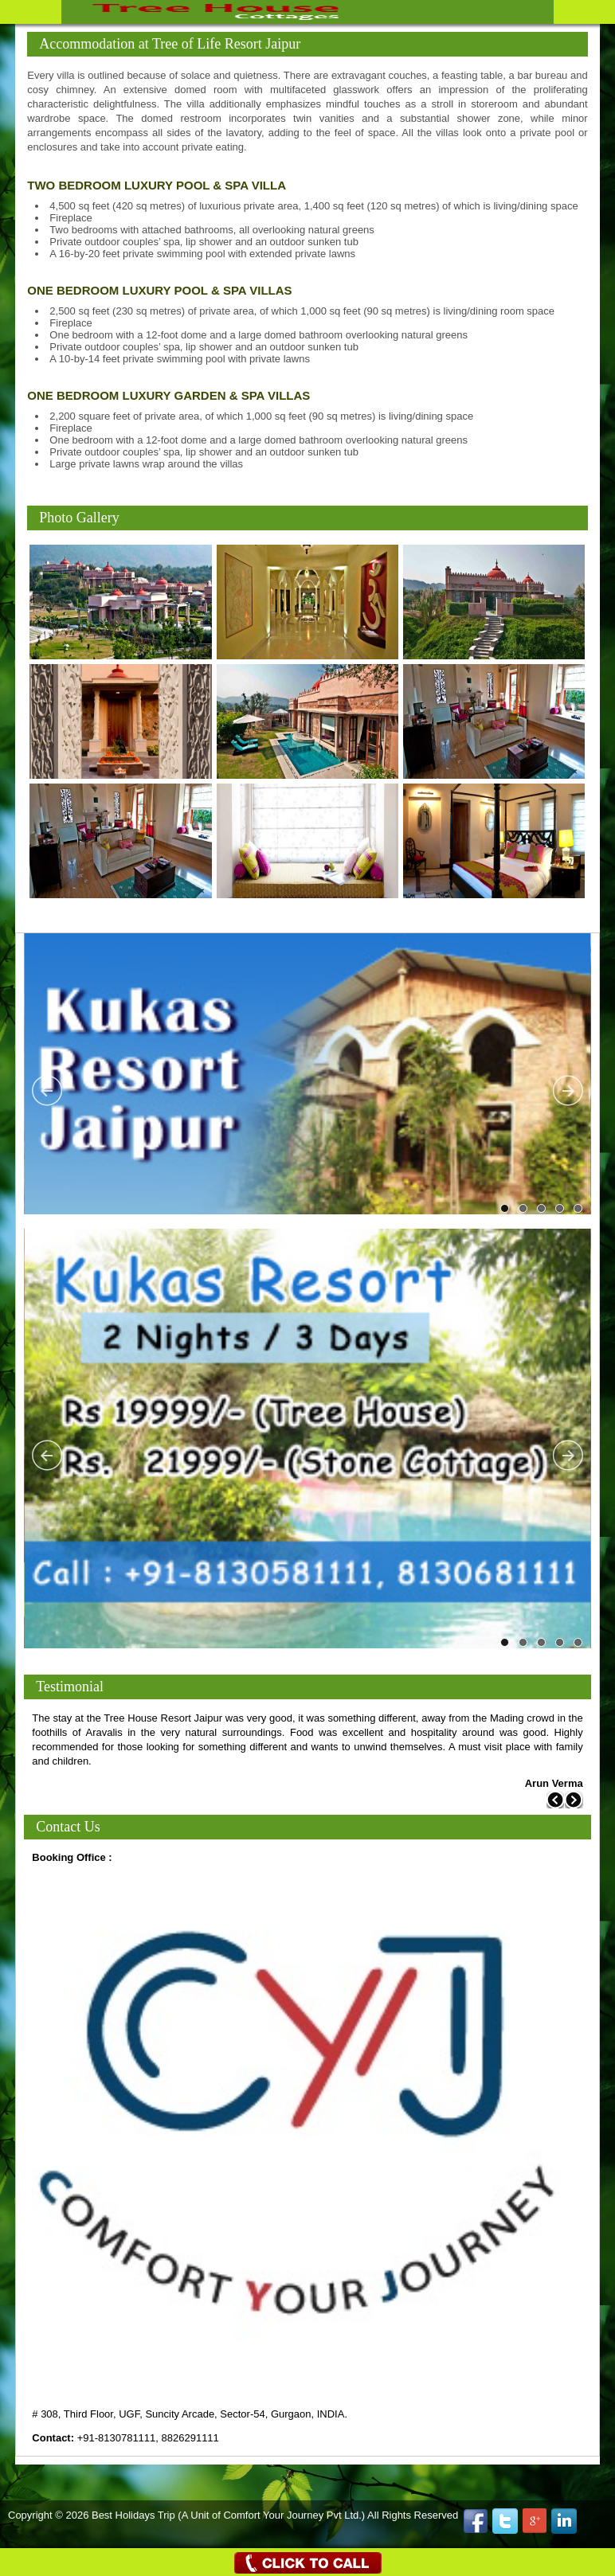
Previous (48, 1091)
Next (567, 1091)
